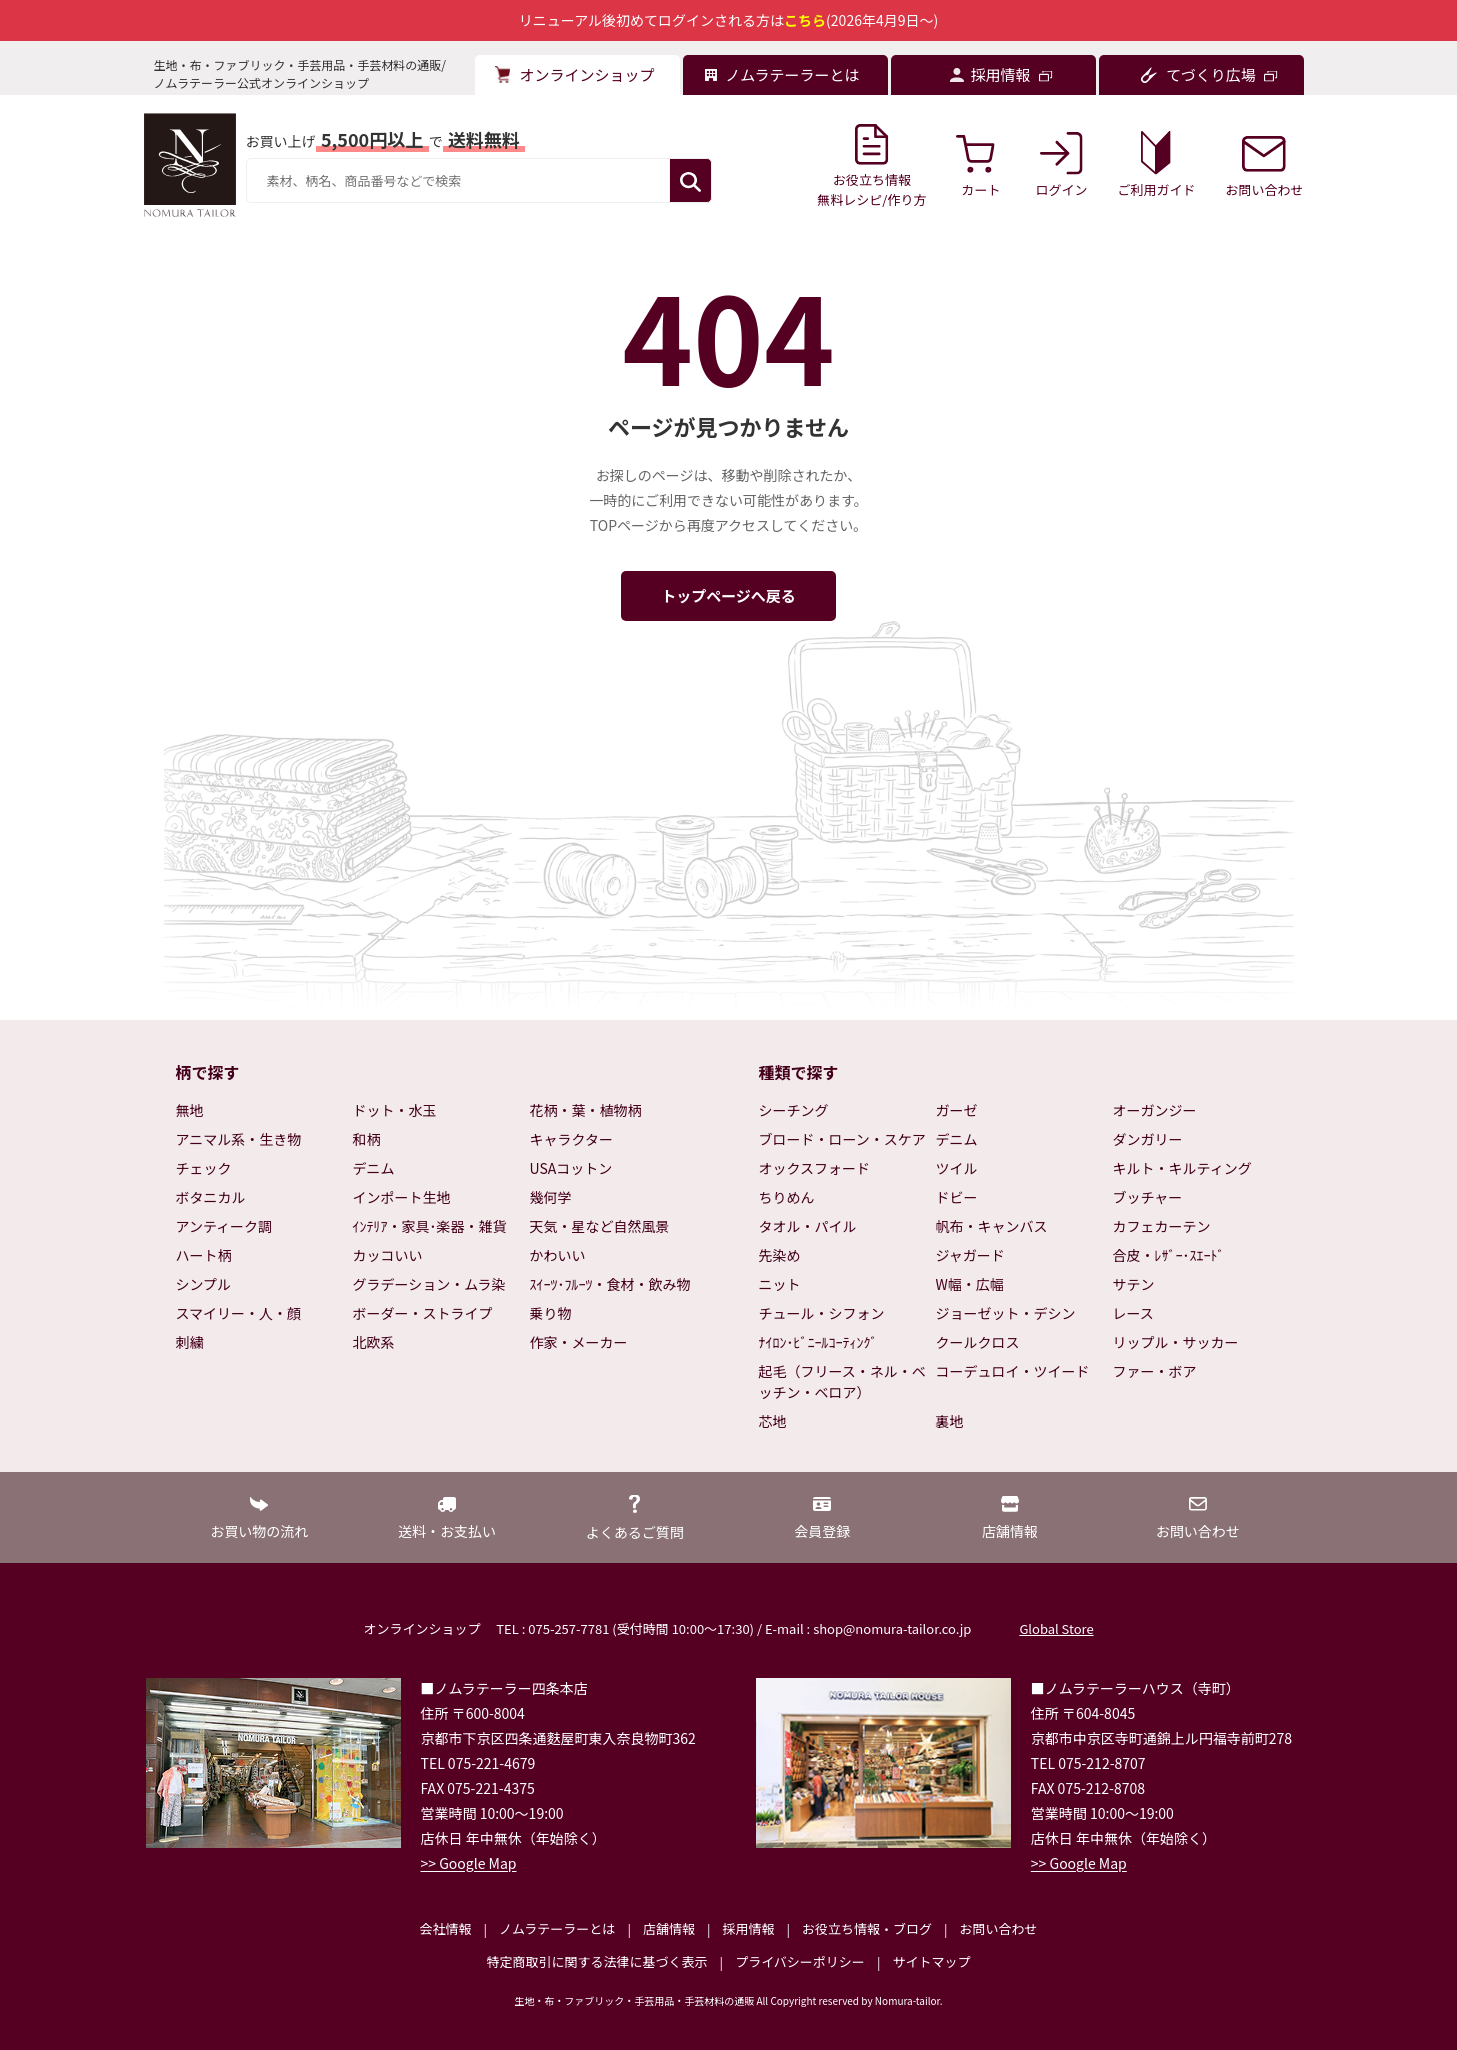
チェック (204, 1168)
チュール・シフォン (822, 1313)
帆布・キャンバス (992, 1226)
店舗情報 (669, 1928)
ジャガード (970, 1255)
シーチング (794, 1110)
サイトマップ (931, 1961)
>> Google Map (469, 1863)
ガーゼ (957, 1110)
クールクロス (978, 1342)
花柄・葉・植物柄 (586, 1110)
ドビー (957, 1197)
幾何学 (551, 1197)
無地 (190, 1110)
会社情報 (445, 1928)
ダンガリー (1148, 1139)
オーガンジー (1155, 1110)
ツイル (957, 1168)
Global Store (1056, 1628)
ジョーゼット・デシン (1006, 1313)
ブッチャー (1148, 1197)
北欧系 (374, 1342)
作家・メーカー (579, 1342)
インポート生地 (402, 1197)
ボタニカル (211, 1197)
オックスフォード (815, 1168)
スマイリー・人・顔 (239, 1313)
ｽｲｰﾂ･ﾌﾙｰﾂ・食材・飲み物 (610, 1284)
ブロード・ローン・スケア (842, 1139)
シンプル (204, 1284)
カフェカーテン (1162, 1226)
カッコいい (388, 1255)
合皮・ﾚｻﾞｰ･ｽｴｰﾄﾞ (1169, 1255)
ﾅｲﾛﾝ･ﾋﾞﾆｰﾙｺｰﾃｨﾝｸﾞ (818, 1342)
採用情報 (748, 1928)
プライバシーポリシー (800, 1961)
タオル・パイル (808, 1226)
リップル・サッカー (1176, 1342)
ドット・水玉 (395, 1110)
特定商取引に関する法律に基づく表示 (597, 1961)
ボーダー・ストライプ (423, 1313)
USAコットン (571, 1168)
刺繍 (190, 1342)
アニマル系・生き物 (239, 1139)
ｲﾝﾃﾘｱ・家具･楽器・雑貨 (430, 1226)
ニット (780, 1284)
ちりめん (787, 1197)
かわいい (558, 1255)
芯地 (773, 1421)
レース (1133, 1313)
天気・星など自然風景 (600, 1226)
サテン (1134, 1284)
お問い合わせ (998, 1928)
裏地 (950, 1421)
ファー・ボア (1155, 1371)
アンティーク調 (224, 1226)
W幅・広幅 (970, 1284)
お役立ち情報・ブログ (867, 1928)
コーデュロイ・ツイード (1013, 1371)
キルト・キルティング (1182, 1168)
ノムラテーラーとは (557, 1928)
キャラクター (571, 1139)
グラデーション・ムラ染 (429, 1284)
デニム (374, 1168)
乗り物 (551, 1313)
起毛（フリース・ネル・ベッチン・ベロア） (842, 1381)
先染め (780, 1255)
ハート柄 (204, 1255)
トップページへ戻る (728, 595)
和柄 (367, 1139)
